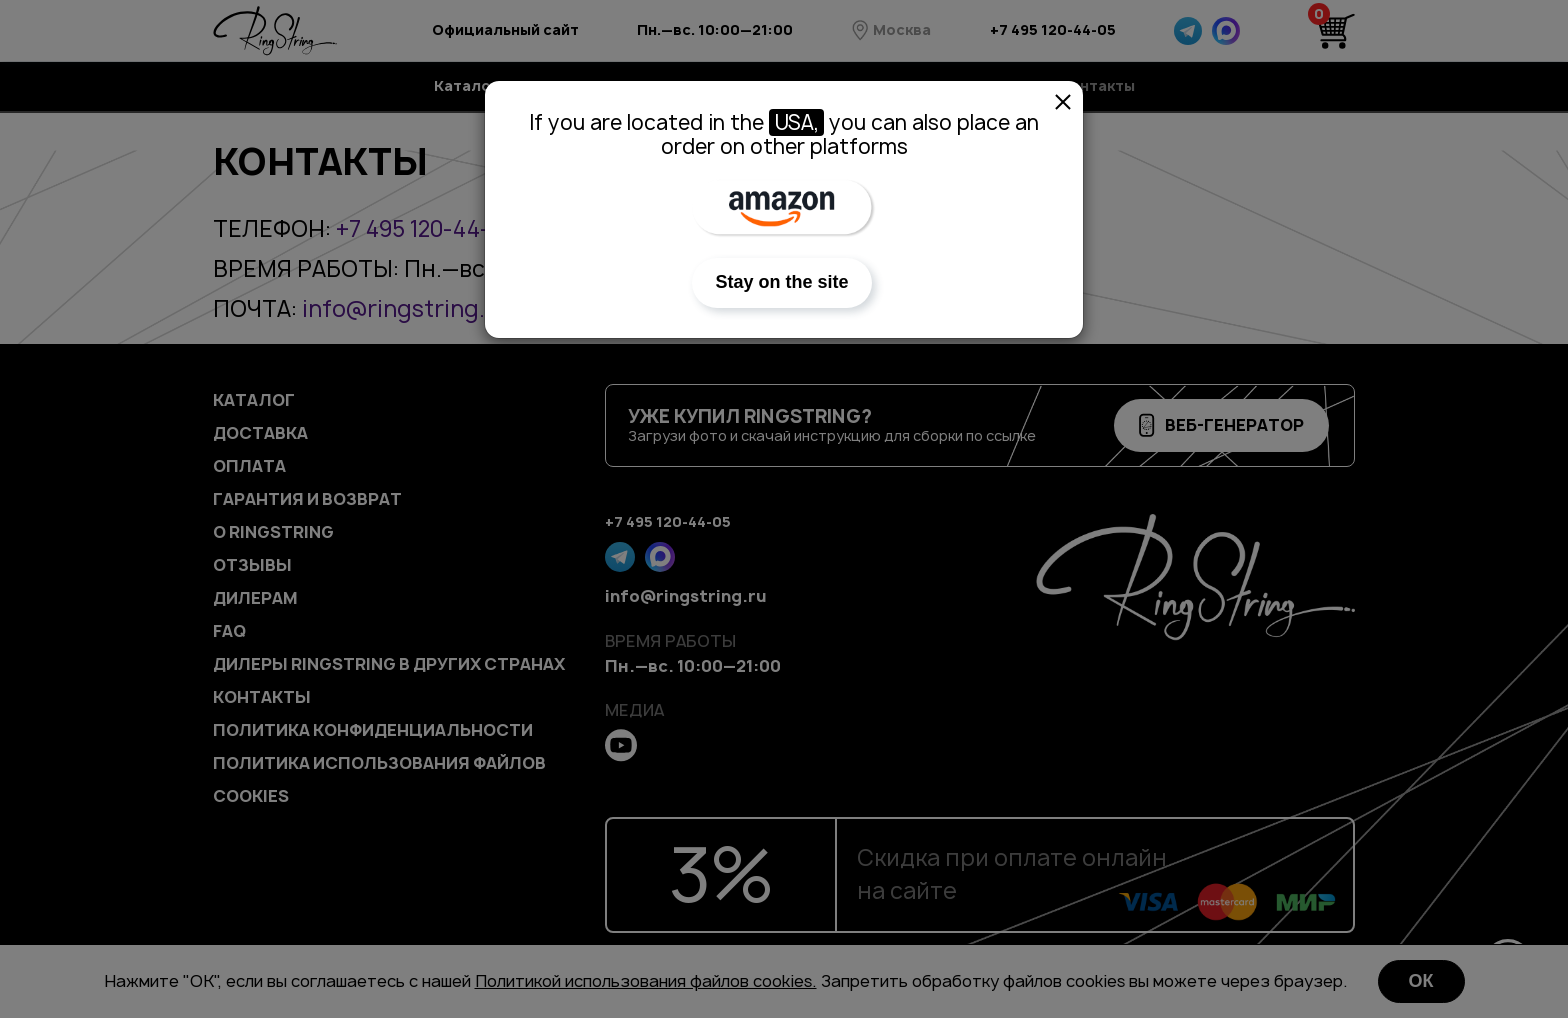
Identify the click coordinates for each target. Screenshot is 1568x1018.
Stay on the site (781, 282)
